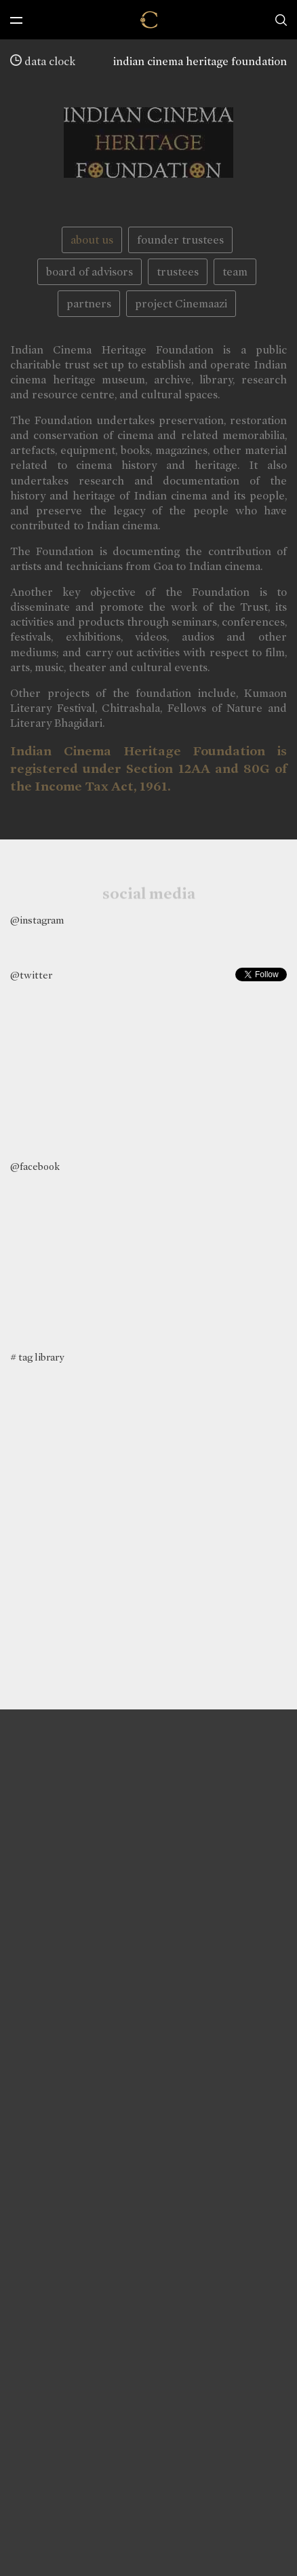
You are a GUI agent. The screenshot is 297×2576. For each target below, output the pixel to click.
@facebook (35, 1166)
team (235, 272)
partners (88, 304)
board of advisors (89, 272)
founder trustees (180, 240)
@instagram (37, 920)
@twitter (31, 975)
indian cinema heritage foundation (200, 61)
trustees (178, 272)
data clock (42, 61)
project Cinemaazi (181, 304)
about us (92, 240)
